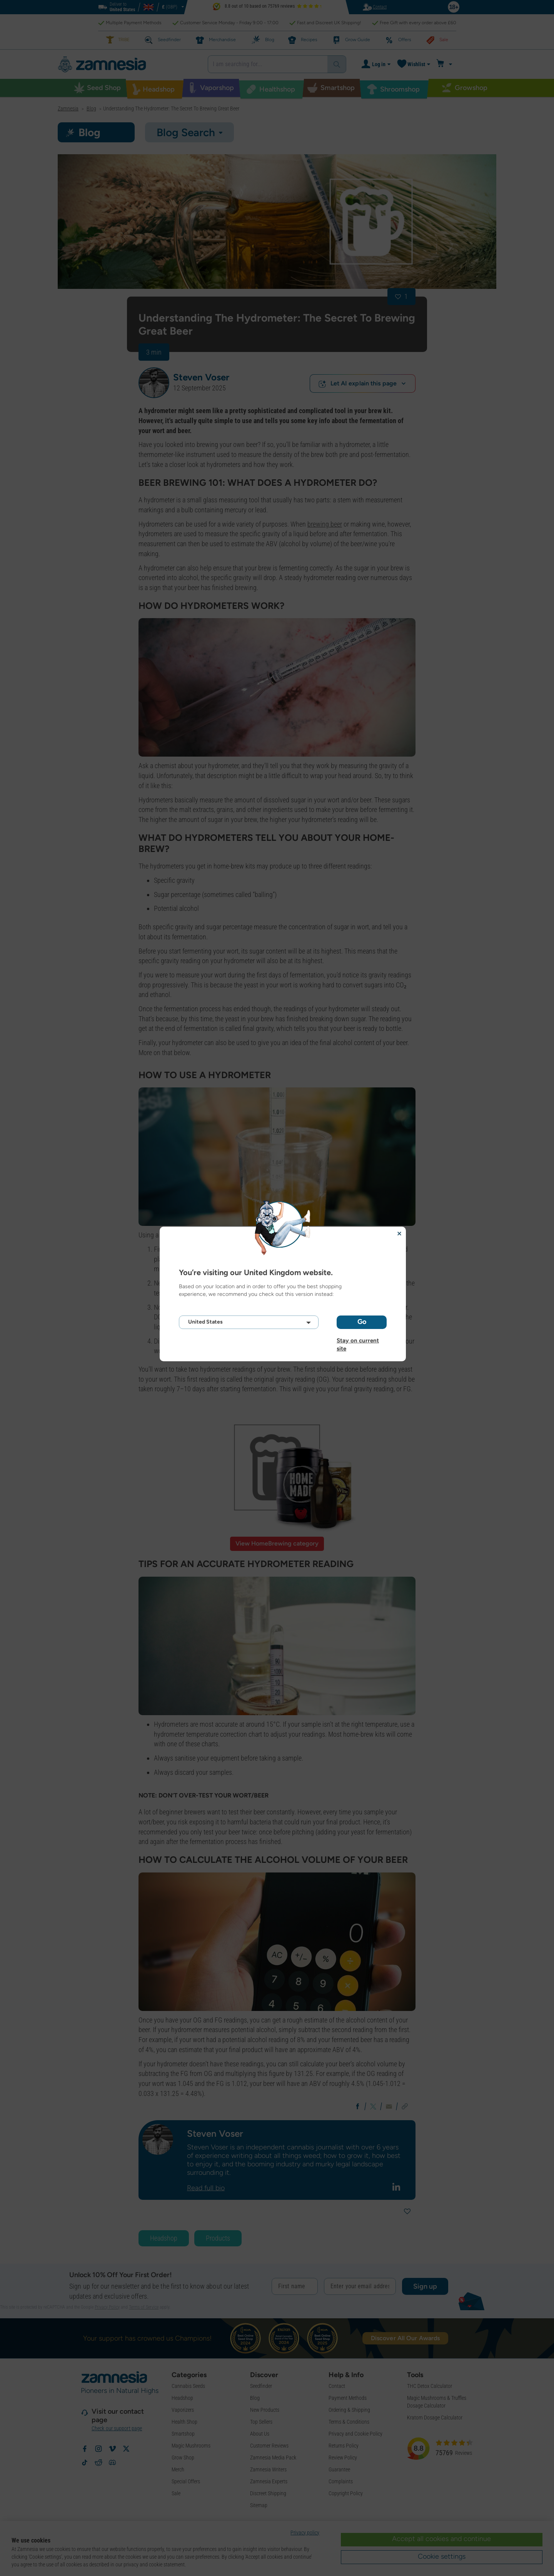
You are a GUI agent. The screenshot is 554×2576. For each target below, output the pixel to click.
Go (361, 1321)
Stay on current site (358, 1340)
